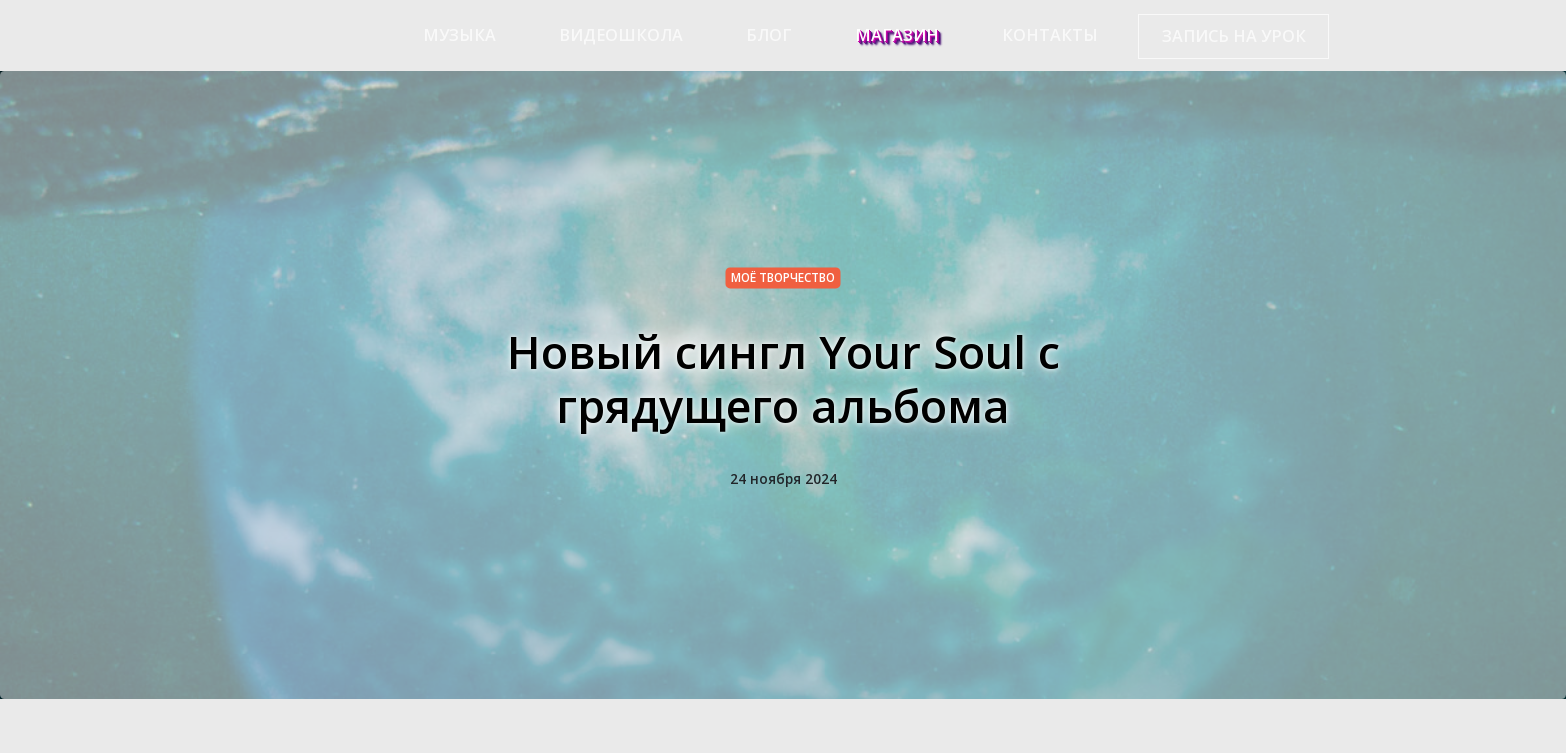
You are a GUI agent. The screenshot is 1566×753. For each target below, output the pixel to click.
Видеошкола (621, 35)
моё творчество (783, 277)
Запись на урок (1234, 36)
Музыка (459, 35)
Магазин (897, 35)
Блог (769, 35)
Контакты (1050, 35)
